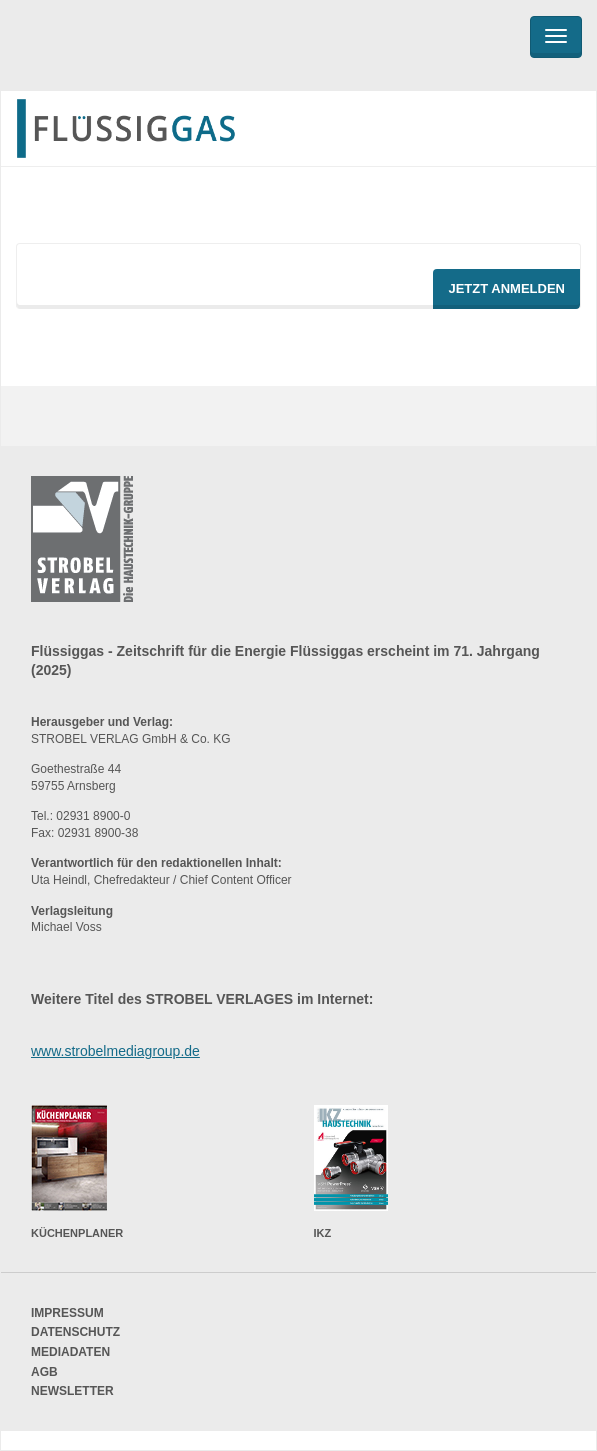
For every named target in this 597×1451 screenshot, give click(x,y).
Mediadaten (70, 1352)
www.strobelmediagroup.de (115, 1051)
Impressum (67, 1313)
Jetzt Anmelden (506, 288)
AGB (44, 1372)
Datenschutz (75, 1332)
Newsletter (72, 1391)
